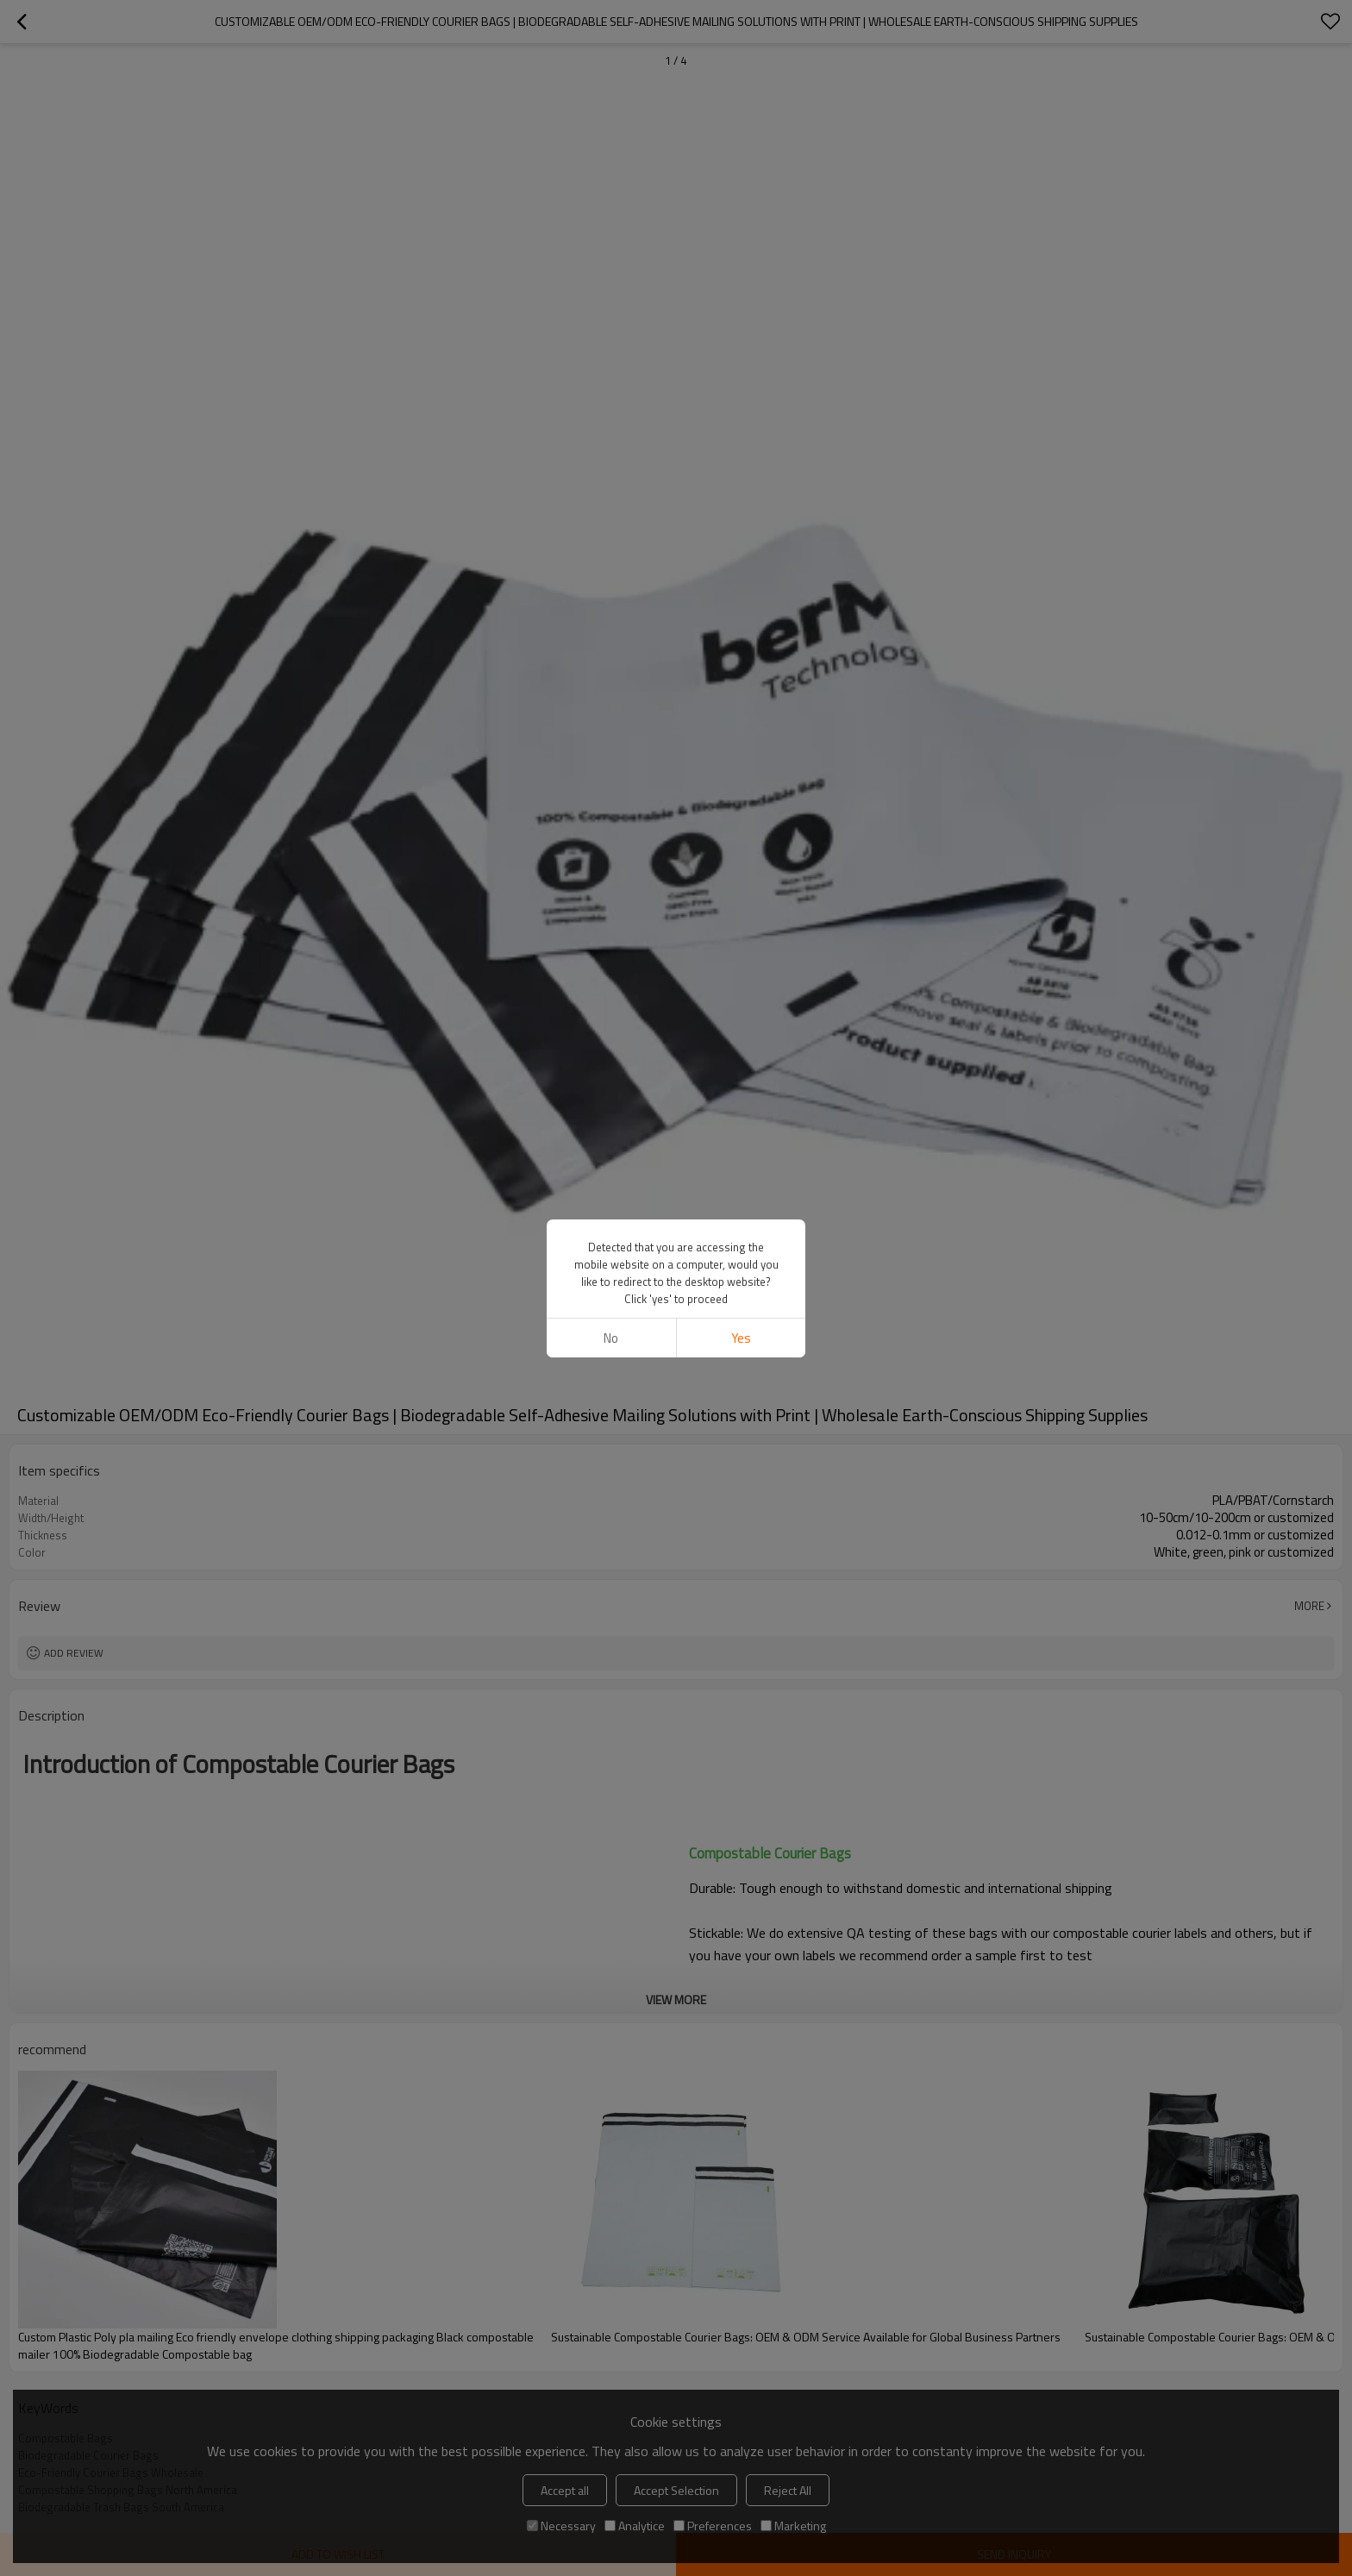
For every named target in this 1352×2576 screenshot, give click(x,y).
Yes (741, 1338)
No (611, 1338)
